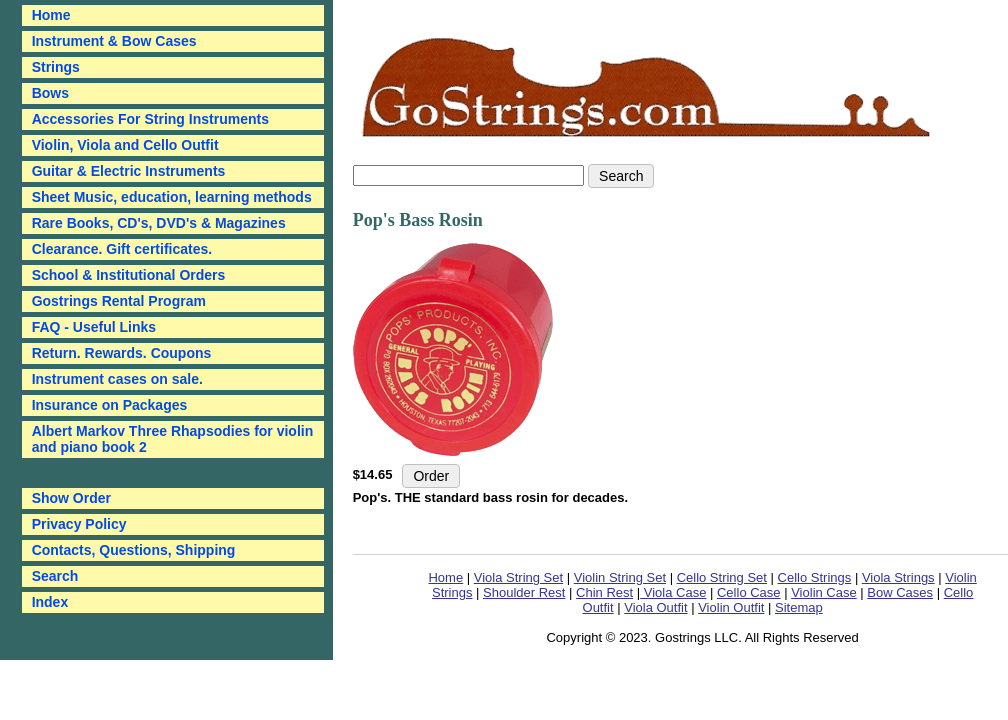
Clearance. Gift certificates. (122, 249)
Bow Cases (900, 592)
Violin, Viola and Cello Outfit (125, 145)
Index (50, 602)
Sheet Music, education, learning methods (172, 197)
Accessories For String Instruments (150, 119)
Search (55, 576)
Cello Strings (815, 577)
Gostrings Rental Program (119, 301)
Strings (56, 67)
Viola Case (673, 592)
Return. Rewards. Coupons (122, 353)
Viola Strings (898, 577)
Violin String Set (620, 577)
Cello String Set (722, 577)
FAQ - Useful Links (94, 327)
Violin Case (824, 592)
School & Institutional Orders (129, 275)
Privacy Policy (79, 524)
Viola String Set (518, 577)
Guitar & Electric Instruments (129, 171)
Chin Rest (604, 592)
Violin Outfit (731, 607)
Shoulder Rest (524, 592)
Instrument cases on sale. (117, 379)
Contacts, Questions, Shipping (134, 550)
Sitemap (799, 607)
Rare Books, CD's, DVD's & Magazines (159, 223)
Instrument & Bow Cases (114, 41)
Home (445, 577)
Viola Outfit (655, 607)
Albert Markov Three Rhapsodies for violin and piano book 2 (173, 439)
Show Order (71, 498)
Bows (50, 93)
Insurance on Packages (110, 405)
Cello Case (749, 592)
